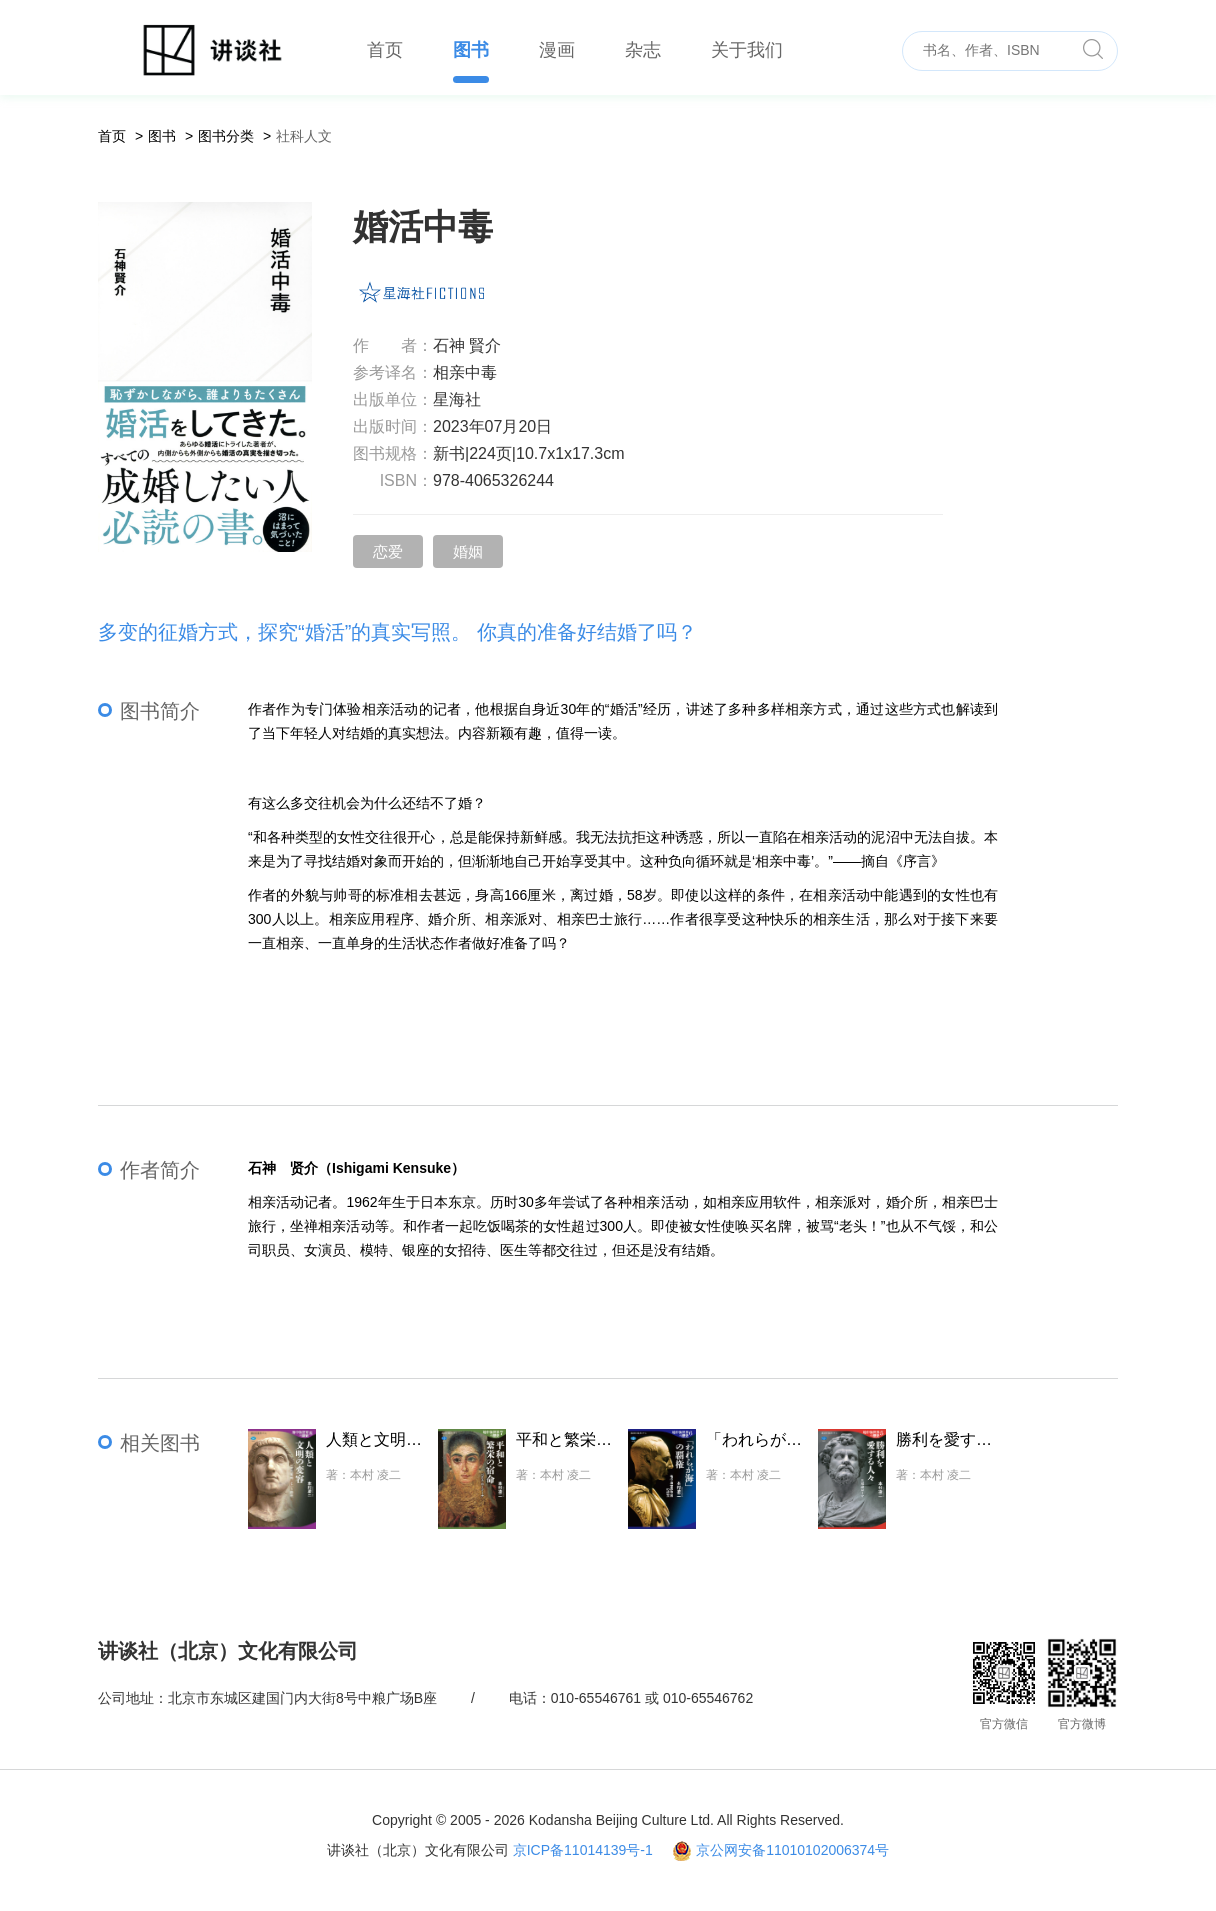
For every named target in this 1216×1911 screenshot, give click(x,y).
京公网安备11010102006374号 (792, 1850)
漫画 (557, 50)
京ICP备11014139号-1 (583, 1850)
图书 (471, 50)
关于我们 (747, 50)
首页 (385, 50)
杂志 (643, 50)
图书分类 (226, 136)
